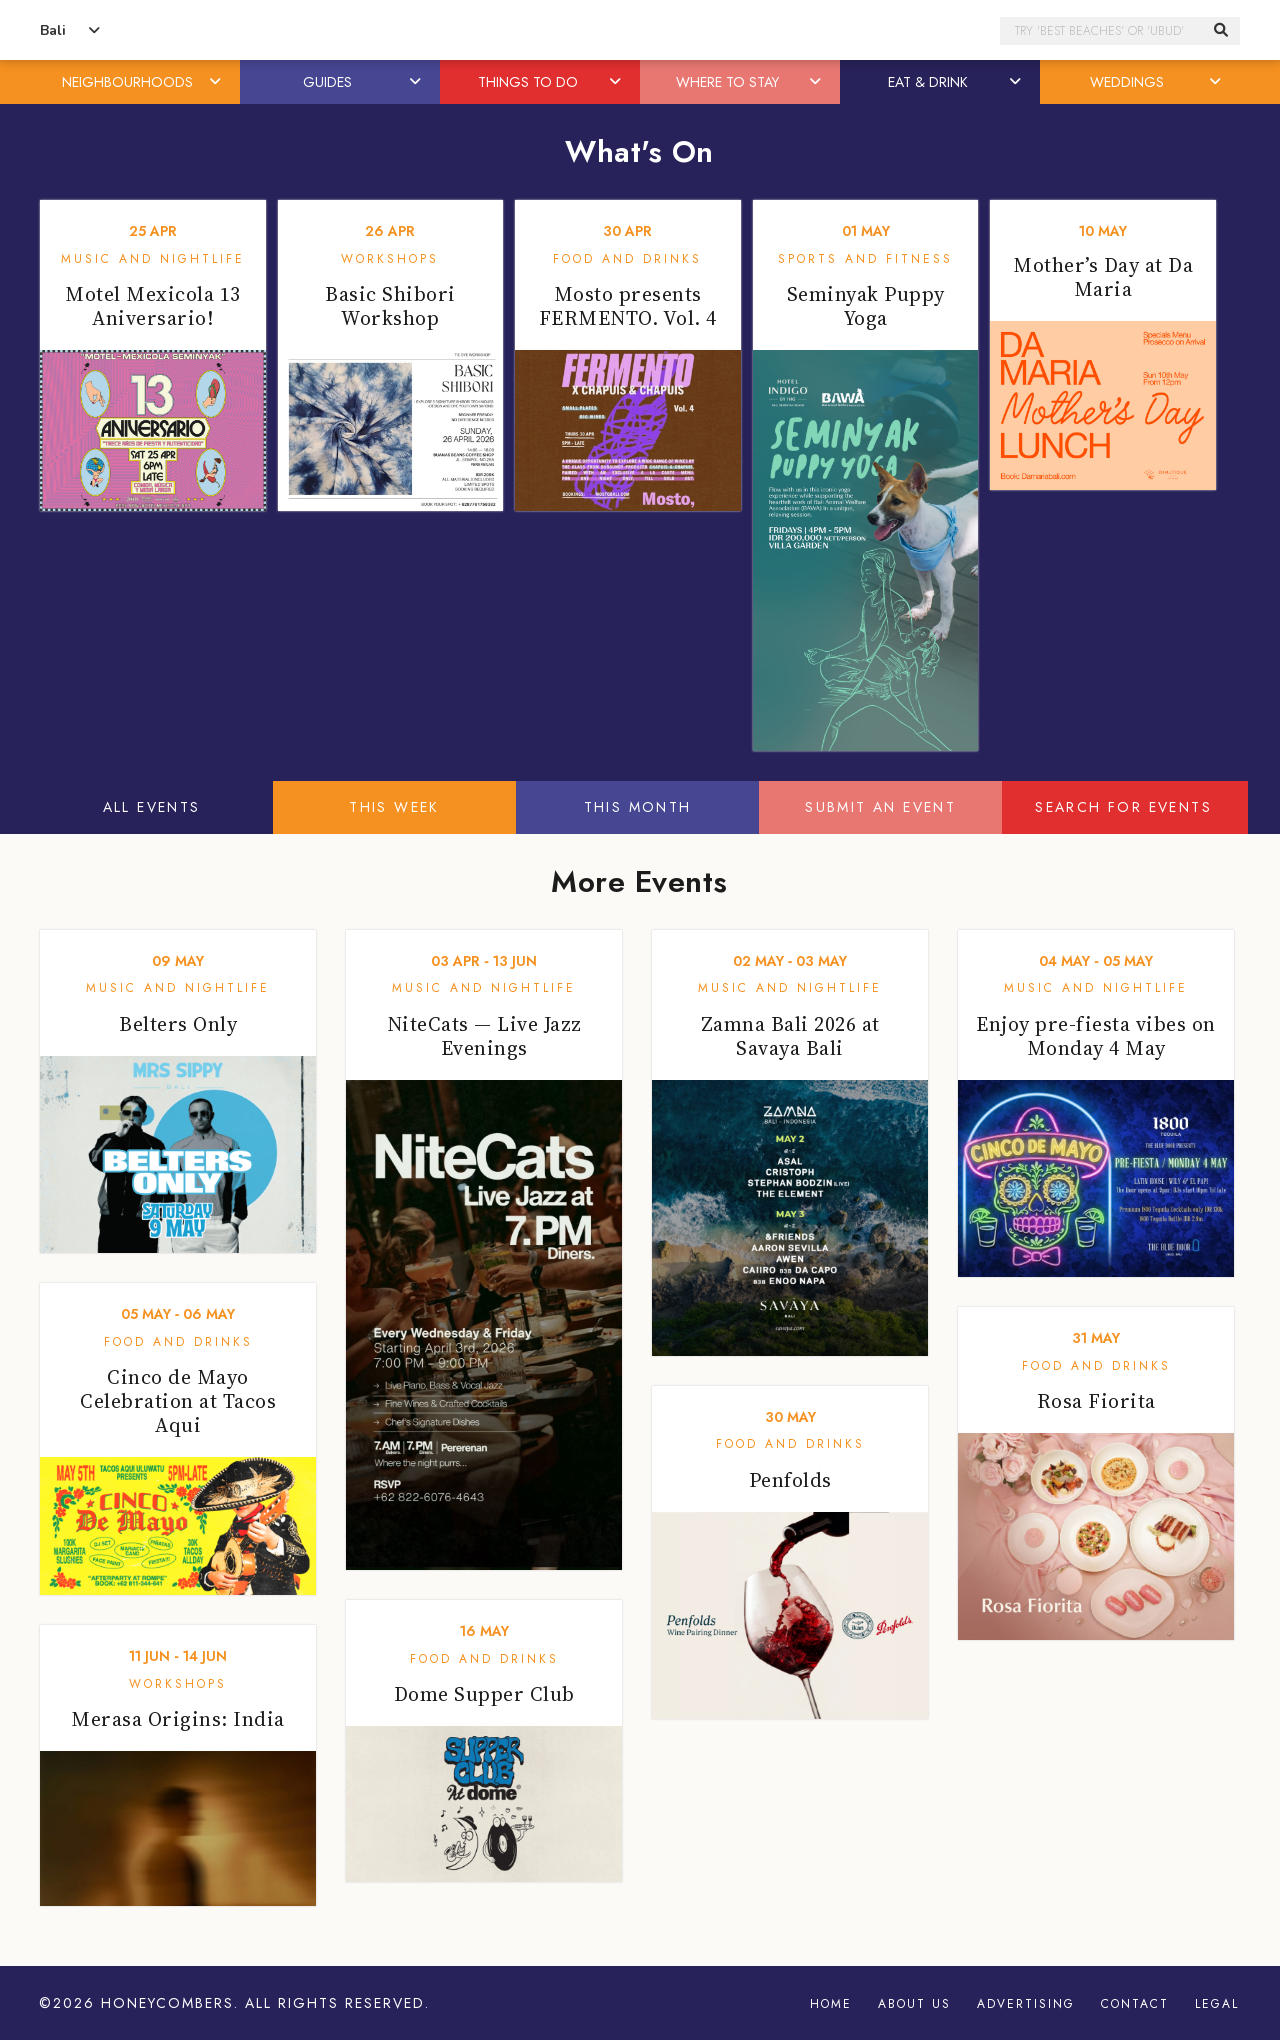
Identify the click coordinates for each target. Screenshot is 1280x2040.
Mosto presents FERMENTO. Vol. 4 (628, 306)
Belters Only (178, 1024)
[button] (217, 82)
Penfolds (790, 1480)
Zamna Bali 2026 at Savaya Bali (790, 1036)
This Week (394, 807)
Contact (1135, 2004)
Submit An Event (880, 807)
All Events (152, 807)
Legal (1217, 2004)
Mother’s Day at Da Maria (1103, 277)
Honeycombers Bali (640, 30)
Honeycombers (167, 2003)
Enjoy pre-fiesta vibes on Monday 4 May (1096, 1036)
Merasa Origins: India (178, 1719)
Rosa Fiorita (1096, 1401)
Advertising (1026, 2004)
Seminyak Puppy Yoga (866, 306)
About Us (914, 2004)
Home (831, 2004)
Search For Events (1123, 807)
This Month (638, 807)
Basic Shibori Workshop (390, 306)
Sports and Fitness (865, 259)
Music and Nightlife (153, 259)
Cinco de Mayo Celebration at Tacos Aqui (178, 1401)
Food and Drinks (627, 259)
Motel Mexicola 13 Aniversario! (153, 306)
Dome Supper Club (484, 1694)
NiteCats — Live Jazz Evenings (484, 1036)
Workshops (390, 259)
